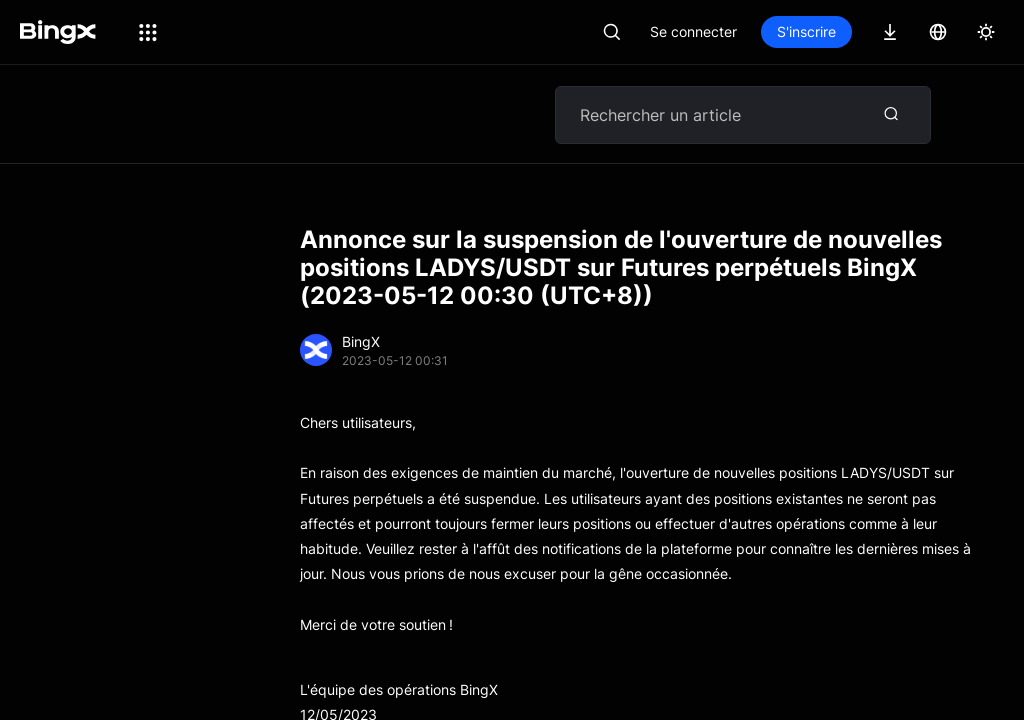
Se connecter (693, 31)
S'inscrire (806, 31)
